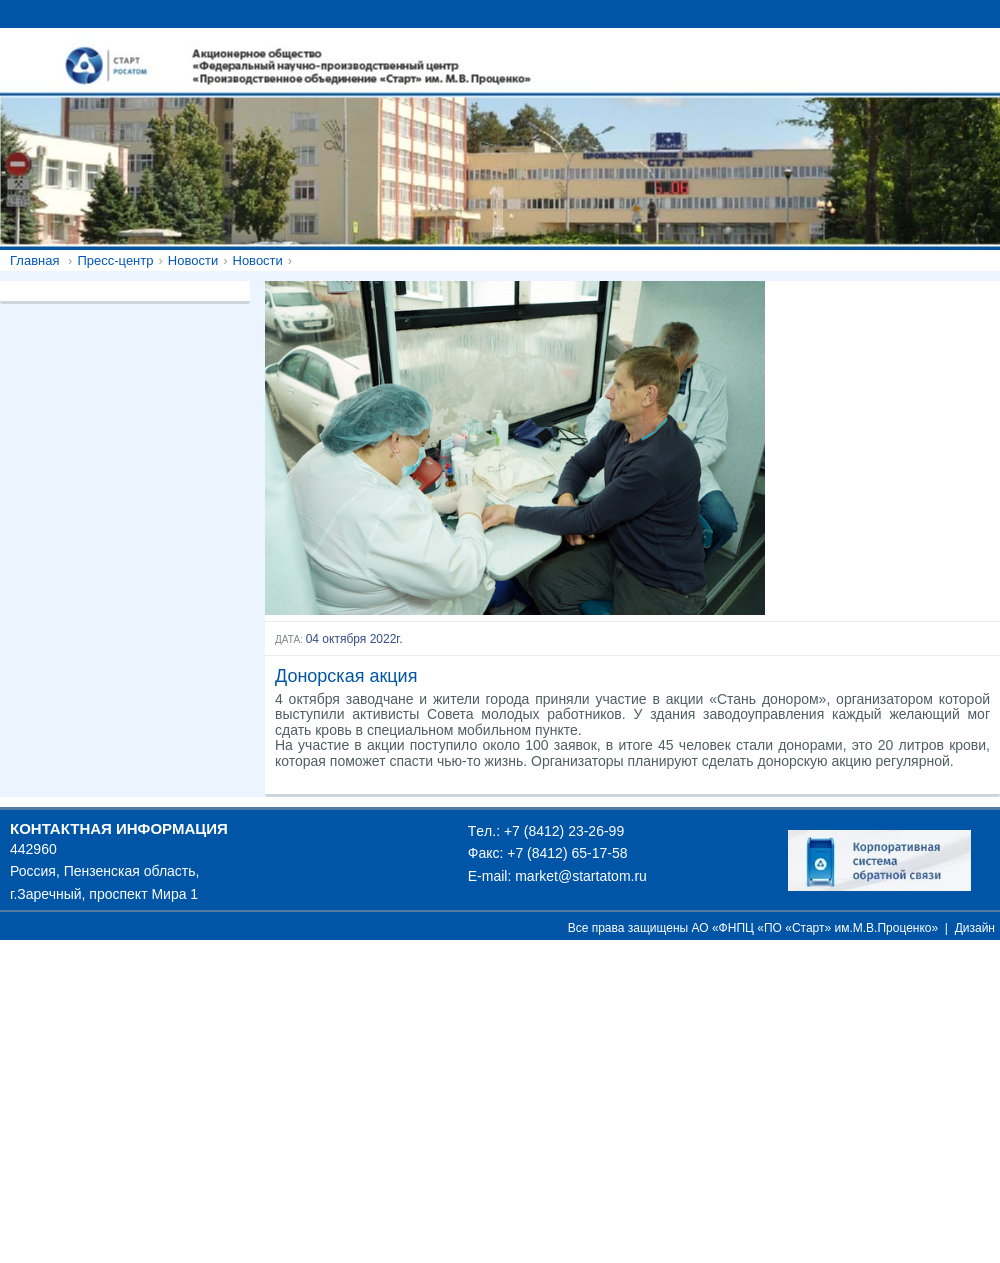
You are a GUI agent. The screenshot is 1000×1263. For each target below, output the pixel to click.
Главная (34, 260)
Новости (193, 260)
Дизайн (975, 928)
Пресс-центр (115, 260)
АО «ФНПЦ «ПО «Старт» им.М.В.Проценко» (815, 928)
